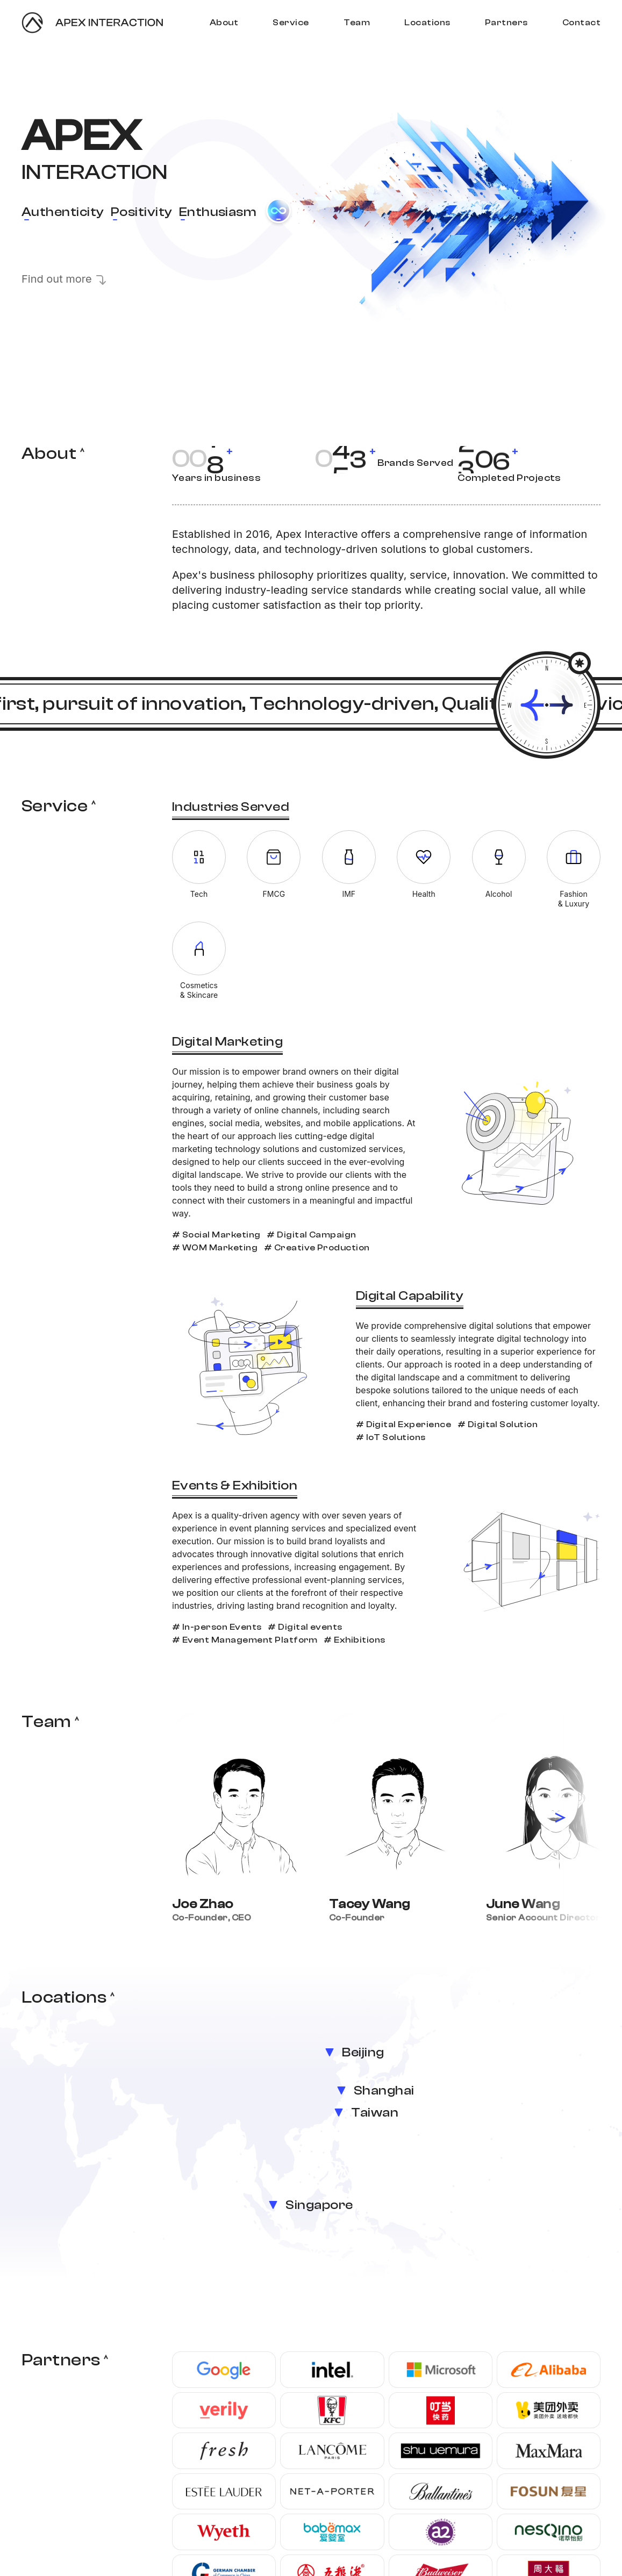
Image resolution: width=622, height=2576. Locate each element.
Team (357, 22)
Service (291, 22)
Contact (581, 22)
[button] (560, 1817)
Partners (506, 22)
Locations (427, 22)
